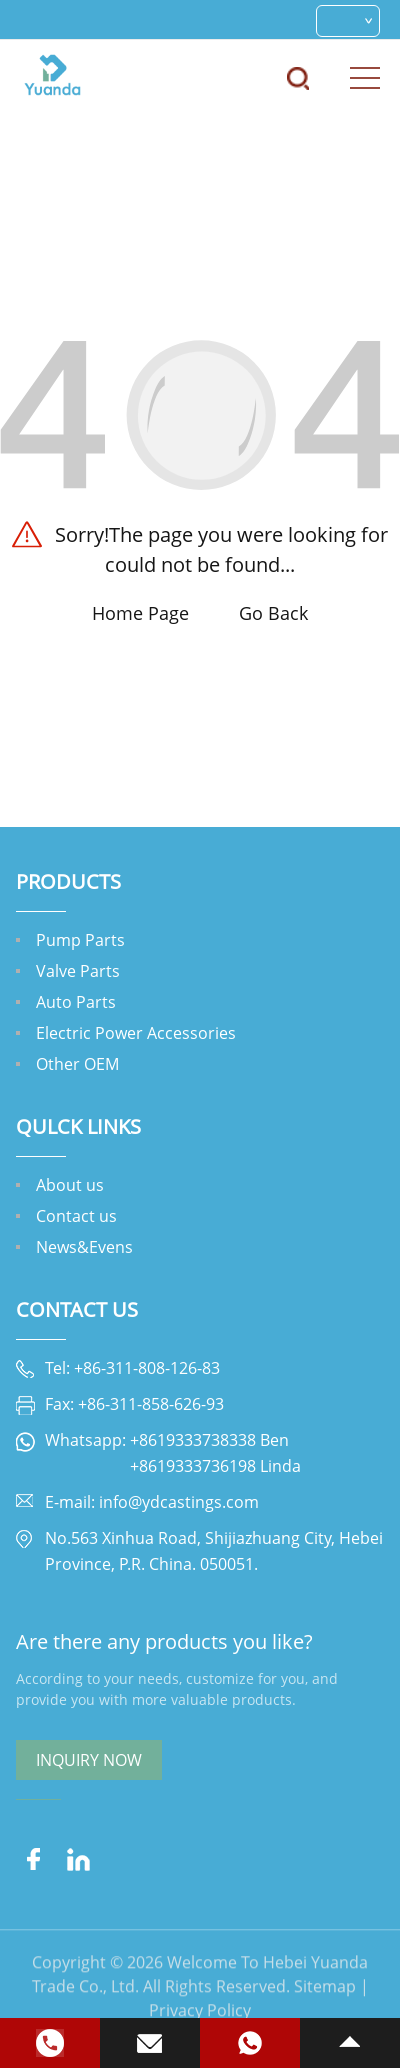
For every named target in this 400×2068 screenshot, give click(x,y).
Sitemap (325, 2013)
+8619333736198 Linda (215, 1466)
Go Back (273, 613)
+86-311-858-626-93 (151, 1404)
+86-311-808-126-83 (147, 1368)
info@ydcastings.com (179, 1502)
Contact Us (77, 1309)
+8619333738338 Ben (209, 1440)
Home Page (140, 613)
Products (68, 881)
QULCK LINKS (78, 1126)
